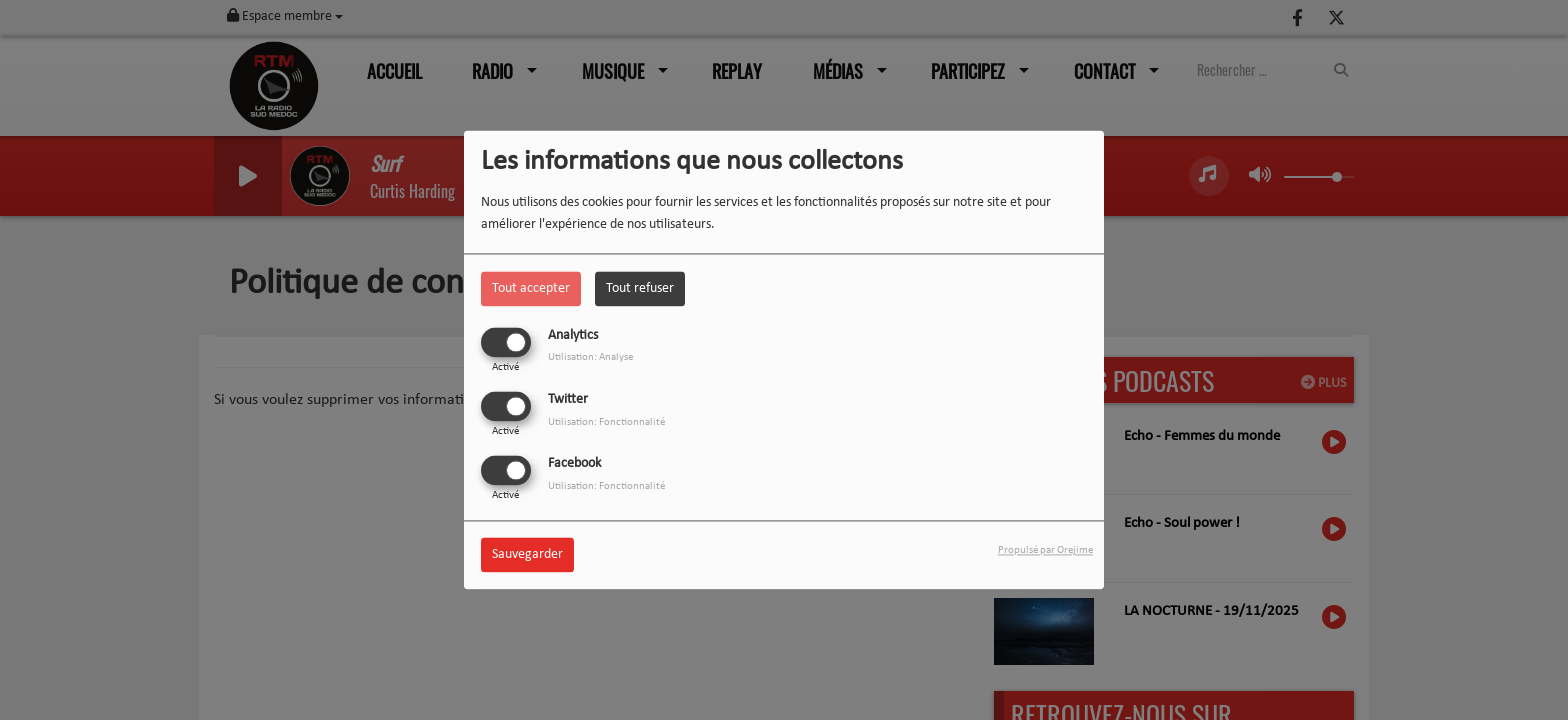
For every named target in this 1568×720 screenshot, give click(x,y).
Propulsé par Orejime (1045, 551)
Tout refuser (640, 288)
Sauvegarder (527, 555)
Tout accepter (531, 288)
